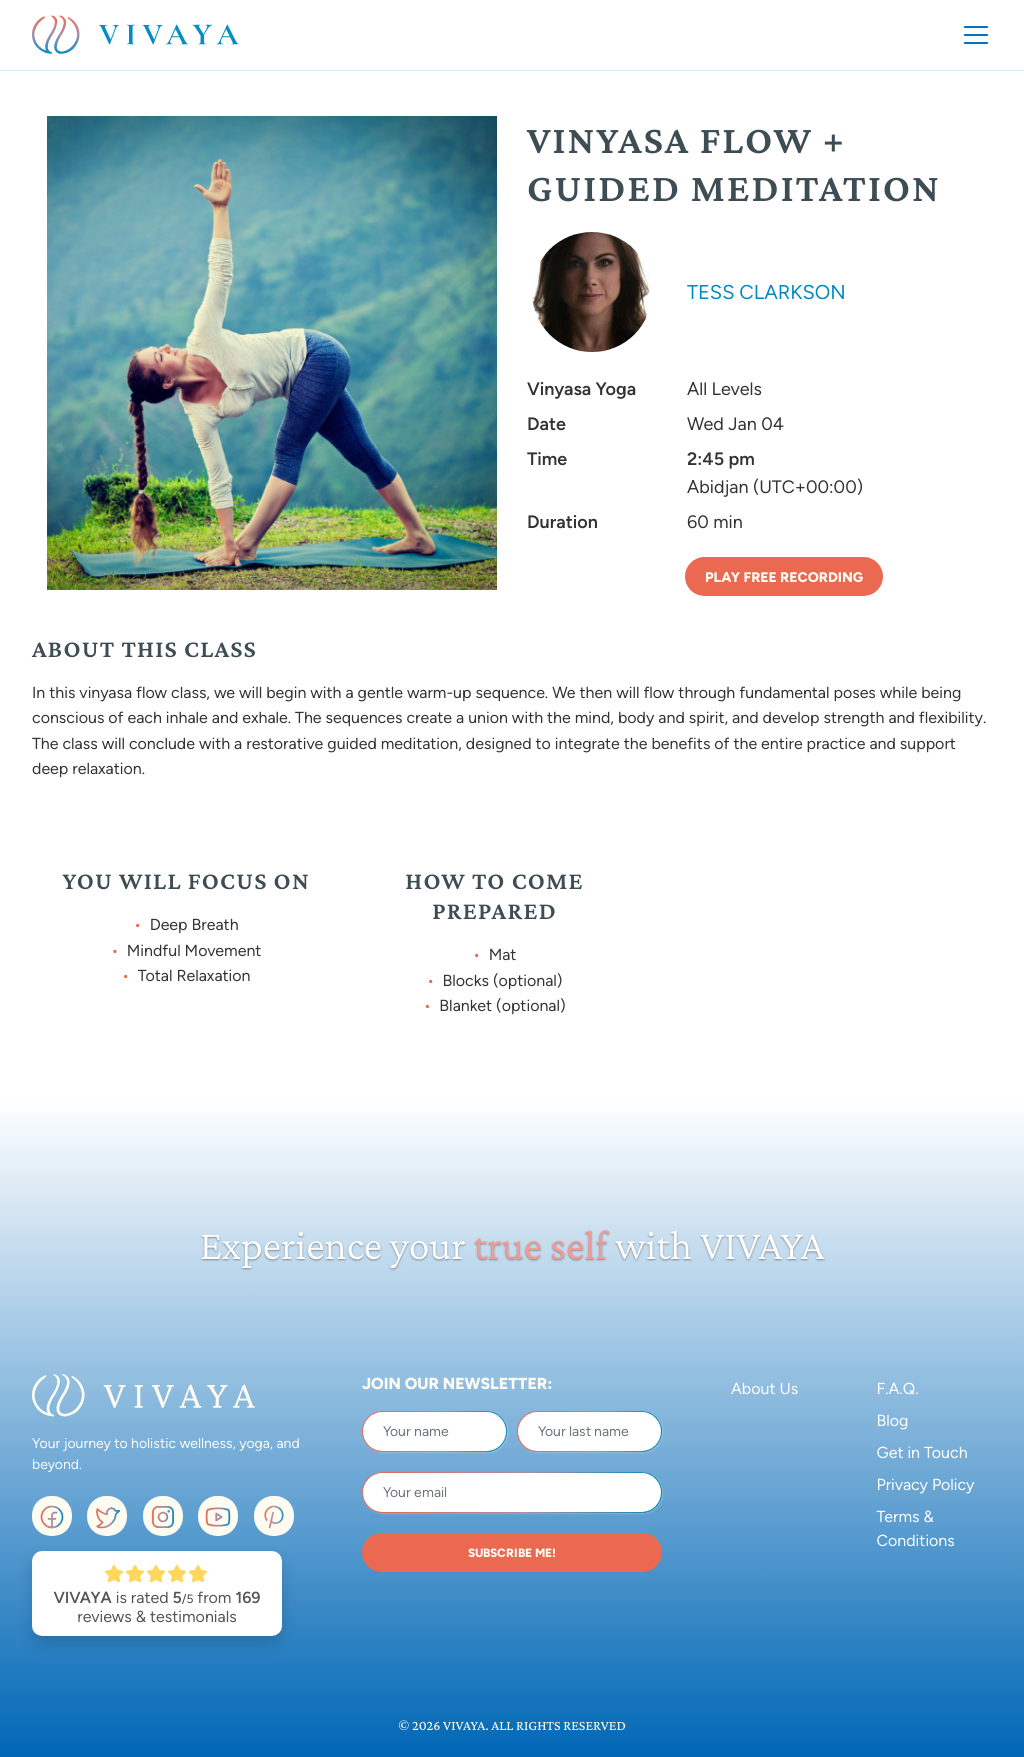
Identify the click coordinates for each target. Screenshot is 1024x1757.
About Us (764, 1388)
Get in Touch (922, 1452)
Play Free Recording (784, 577)
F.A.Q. (898, 1388)
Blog (893, 1420)
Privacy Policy (926, 1484)
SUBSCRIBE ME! (512, 1553)
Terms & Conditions (916, 1528)
